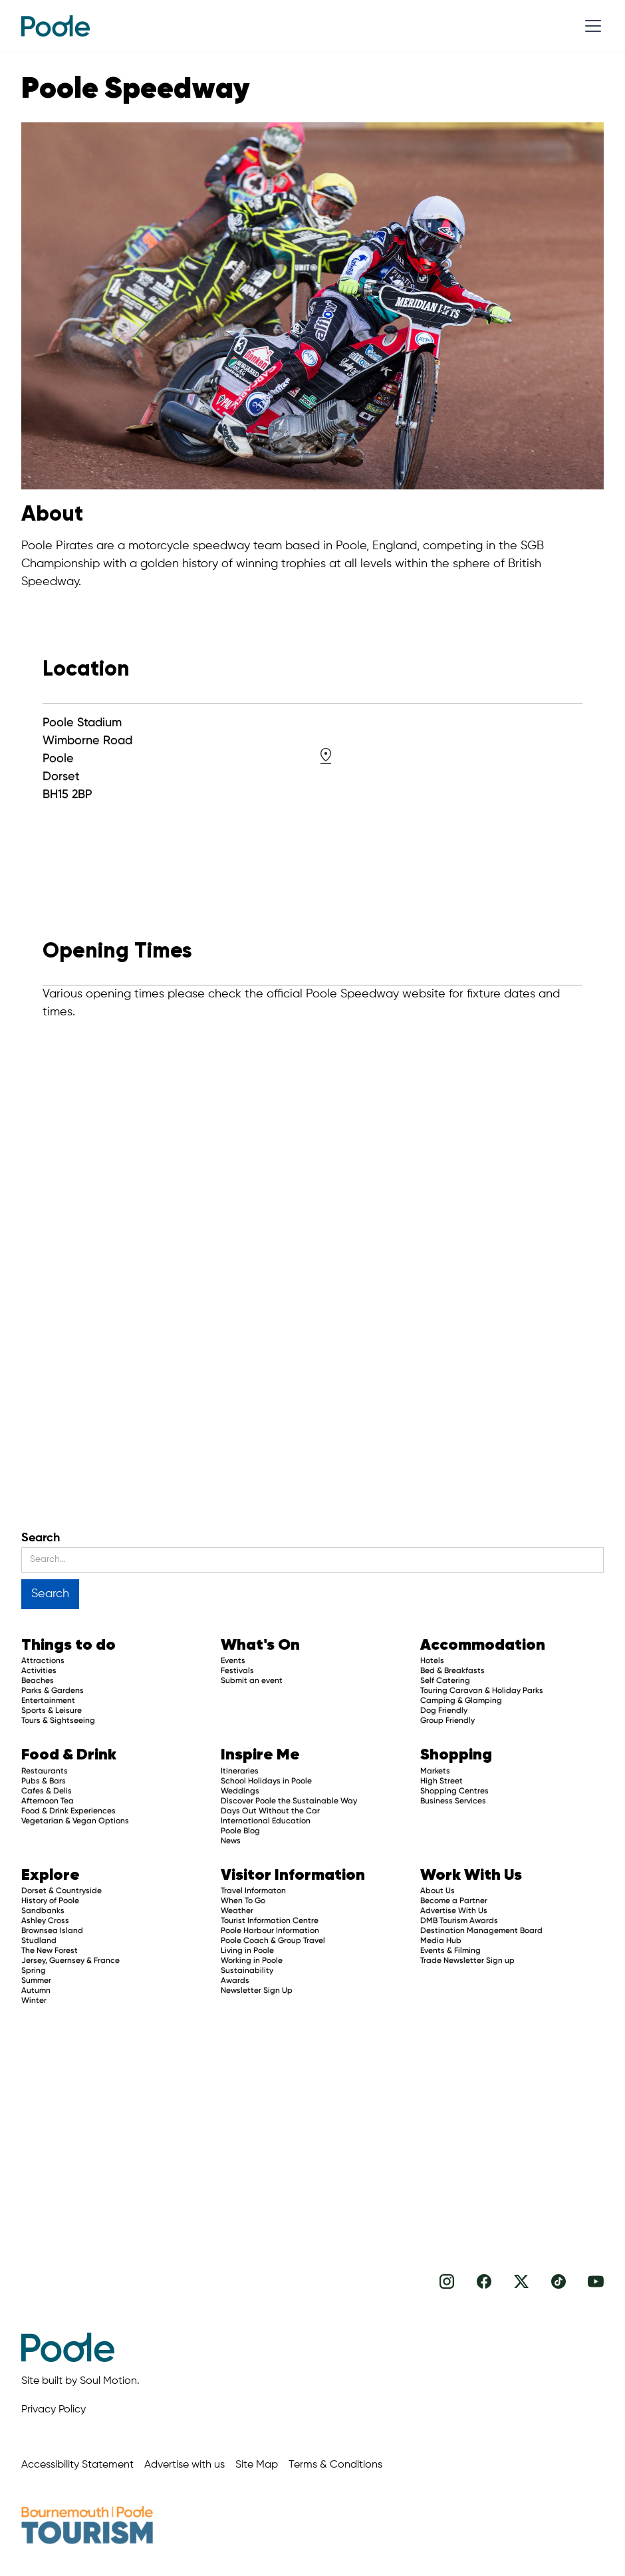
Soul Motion (108, 2381)
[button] (590, 26)
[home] (55, 26)
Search (40, 1538)
